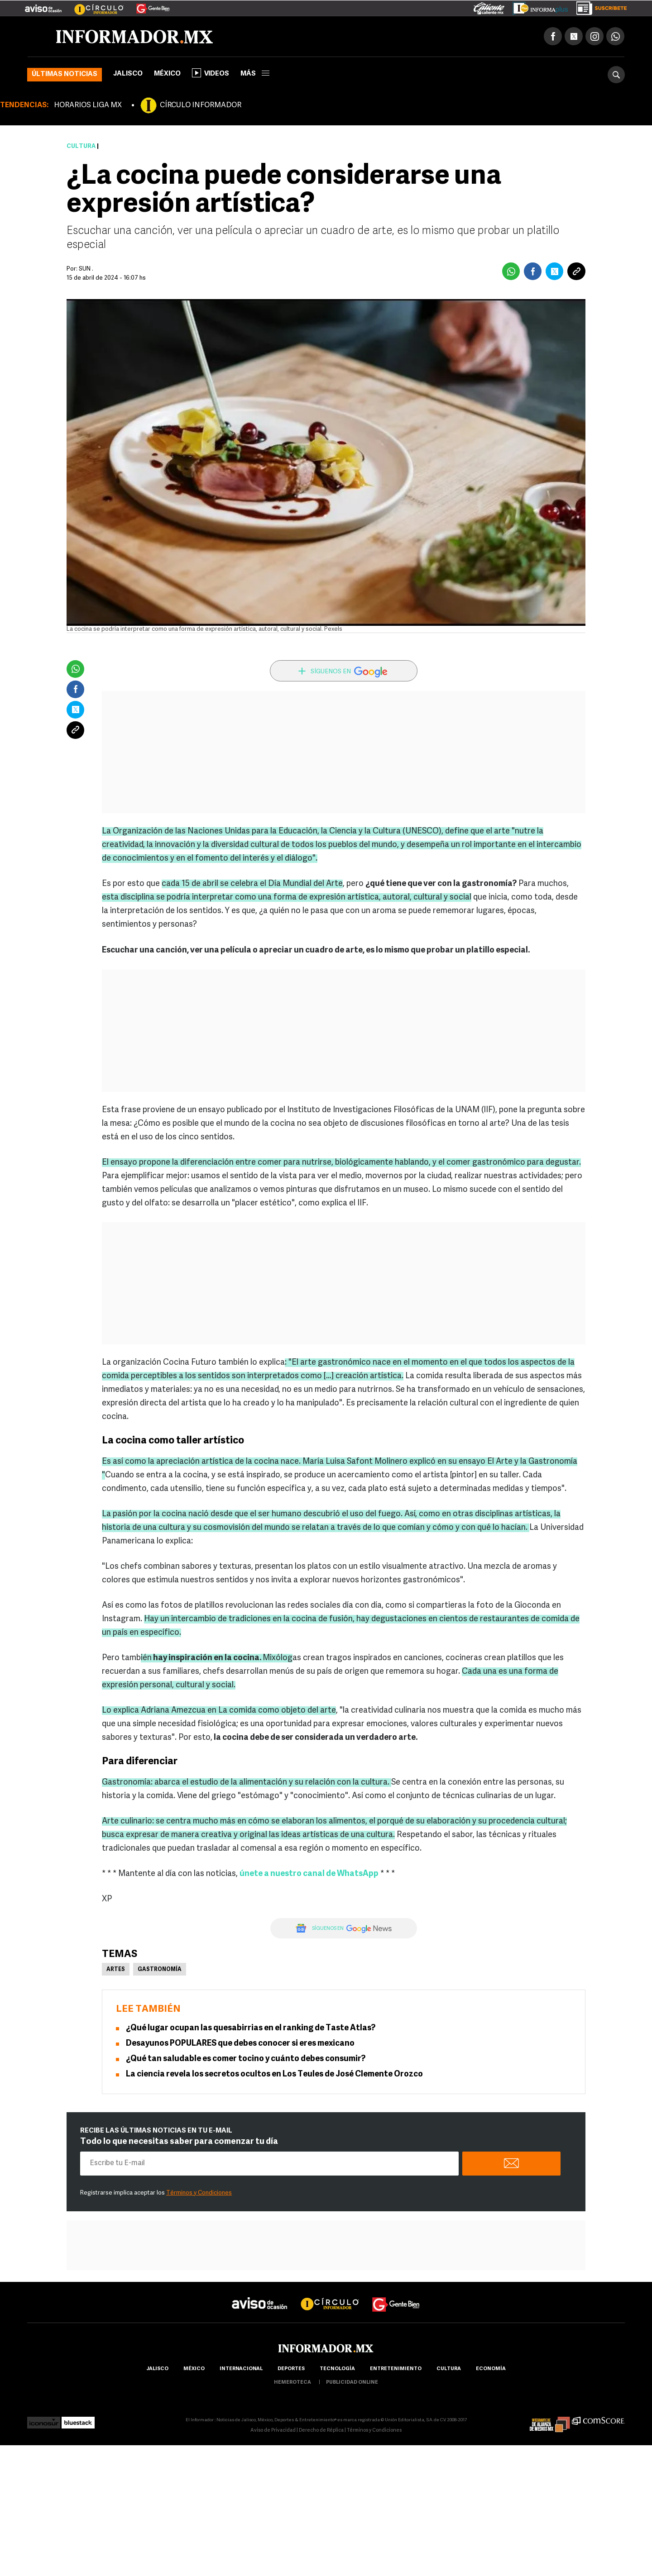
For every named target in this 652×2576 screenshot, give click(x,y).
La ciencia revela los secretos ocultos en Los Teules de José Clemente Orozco (274, 2074)
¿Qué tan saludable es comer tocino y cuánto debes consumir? (245, 2059)
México (167, 74)
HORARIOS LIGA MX (88, 105)
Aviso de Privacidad (273, 2430)
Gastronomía (160, 1969)
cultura (448, 2368)
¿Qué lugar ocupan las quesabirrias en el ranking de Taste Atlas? (250, 2028)
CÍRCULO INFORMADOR (200, 105)
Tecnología (337, 2368)
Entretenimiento (396, 2368)
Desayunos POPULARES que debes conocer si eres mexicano (240, 2043)
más (254, 74)
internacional (241, 2368)
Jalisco (128, 74)
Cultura (81, 146)
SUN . (86, 269)
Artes (115, 1969)
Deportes (291, 2368)
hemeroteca (292, 2382)
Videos (210, 72)
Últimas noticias (64, 74)
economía (491, 2368)
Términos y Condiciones (199, 2193)
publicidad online (352, 2382)
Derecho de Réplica (321, 2430)
